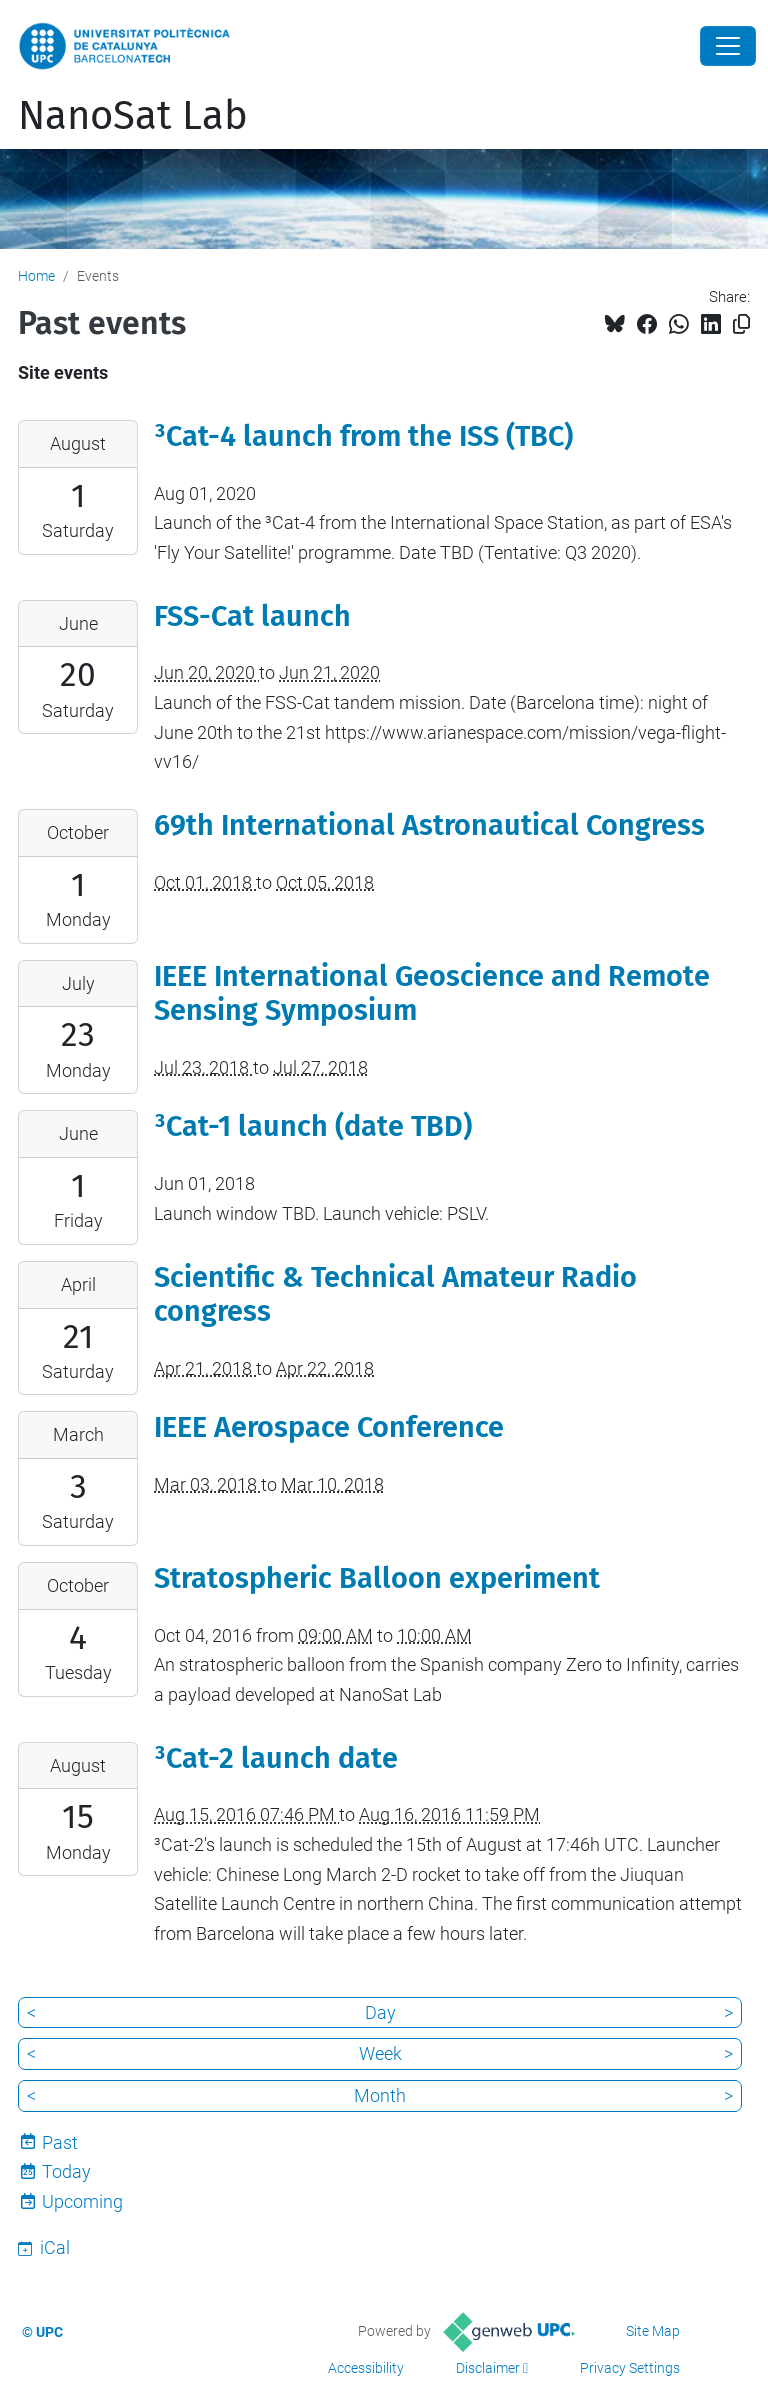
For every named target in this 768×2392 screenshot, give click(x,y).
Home (36, 276)
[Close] (728, 46)
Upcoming (82, 2201)
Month (380, 2095)
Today (66, 2171)
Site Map (653, 2331)
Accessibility (366, 2368)
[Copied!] (741, 324)
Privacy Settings (630, 2368)
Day (380, 2012)
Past (60, 2142)
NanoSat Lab (133, 116)
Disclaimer (488, 2368)
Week (380, 2053)
